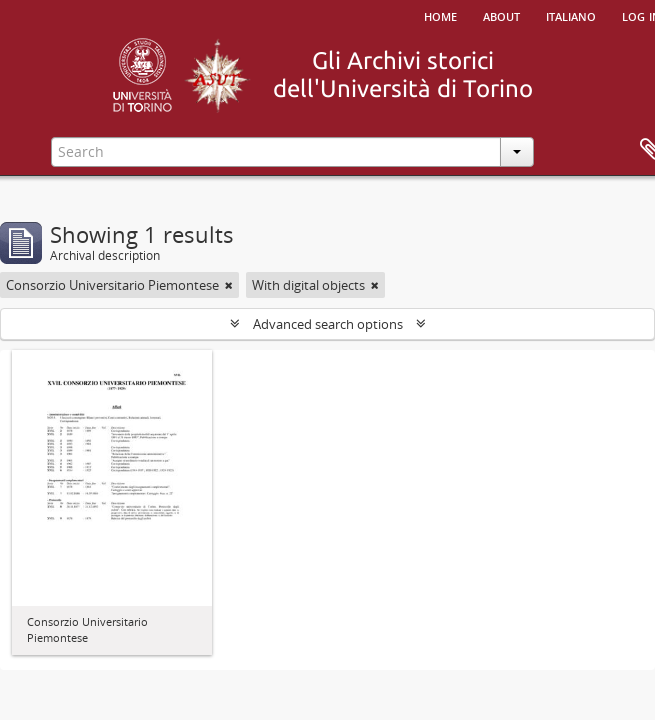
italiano (571, 15)
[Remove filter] (229, 285)
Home (440, 15)
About (501, 15)
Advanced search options (328, 324)
